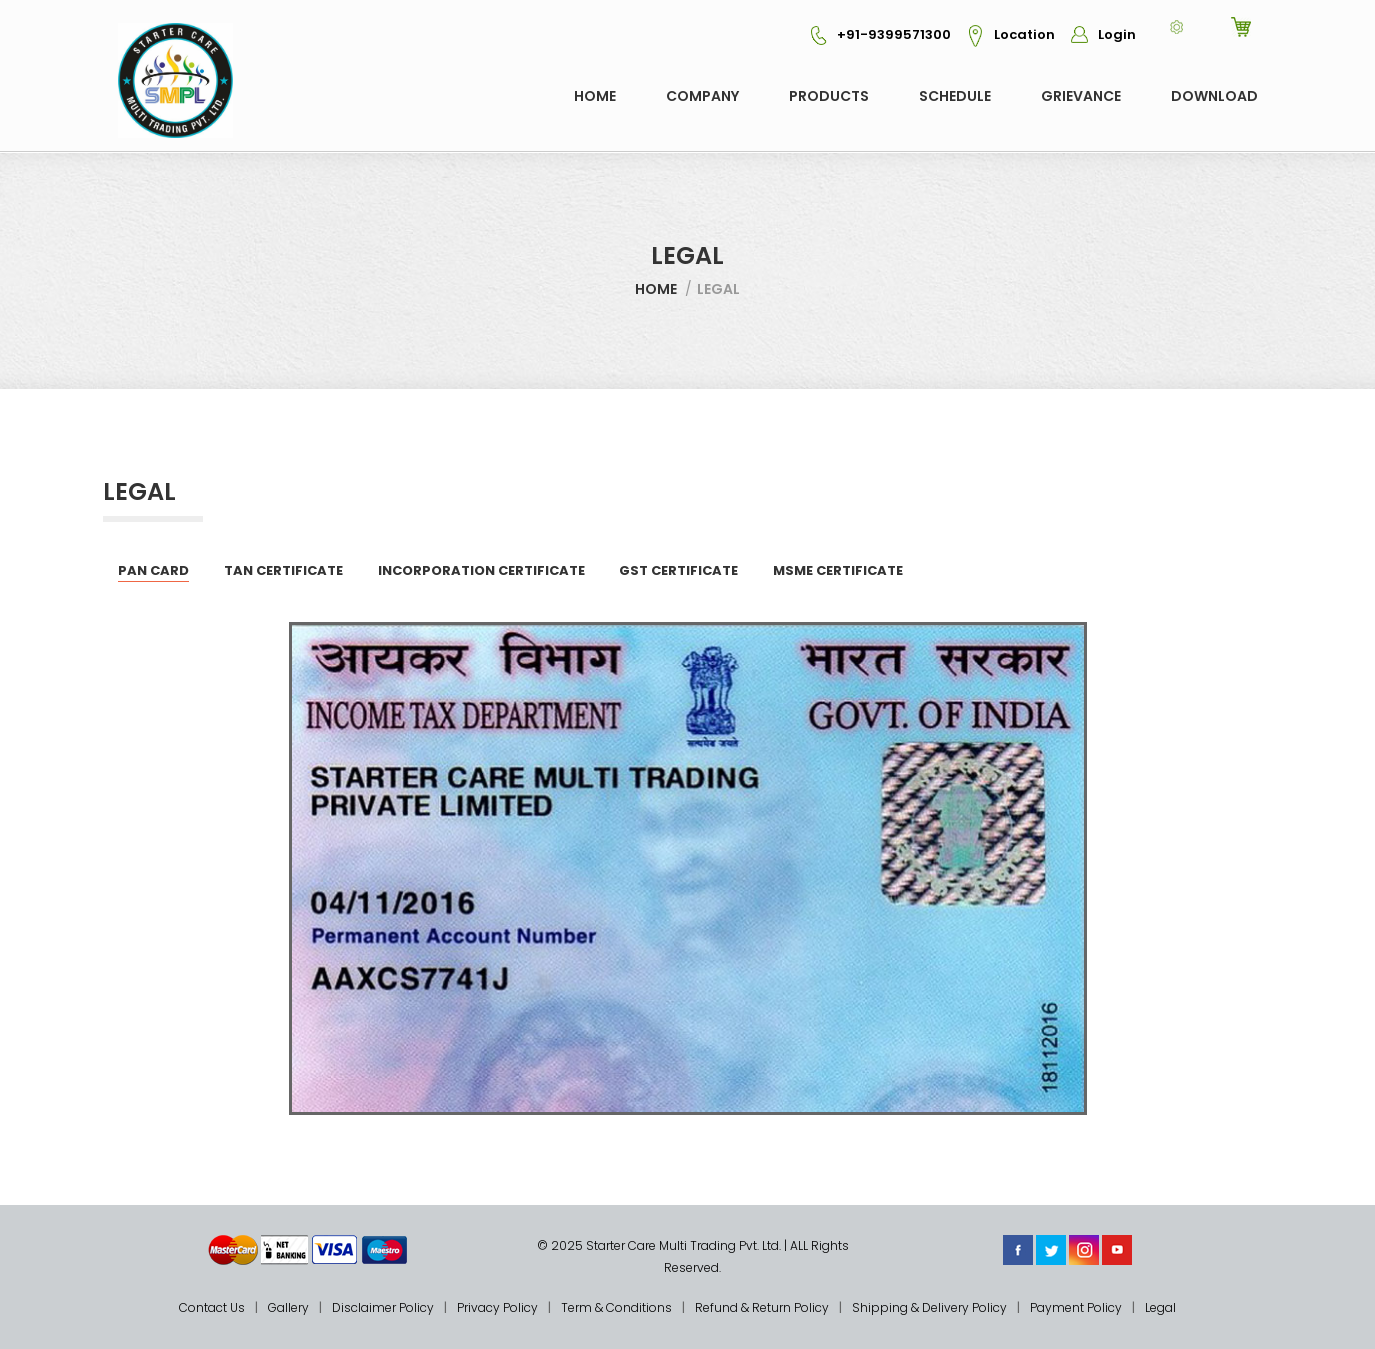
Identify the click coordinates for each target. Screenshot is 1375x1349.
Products (829, 96)
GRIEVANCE (1081, 96)
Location (1004, 34)
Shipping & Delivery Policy (929, 1307)
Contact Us (212, 1307)
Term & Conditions (616, 1307)
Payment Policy (1076, 1307)
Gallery (288, 1307)
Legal (1160, 1307)
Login (1097, 34)
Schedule (955, 96)
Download (1214, 96)
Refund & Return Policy (762, 1307)
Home (595, 96)
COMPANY (702, 96)
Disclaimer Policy (383, 1307)
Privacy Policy (497, 1307)
